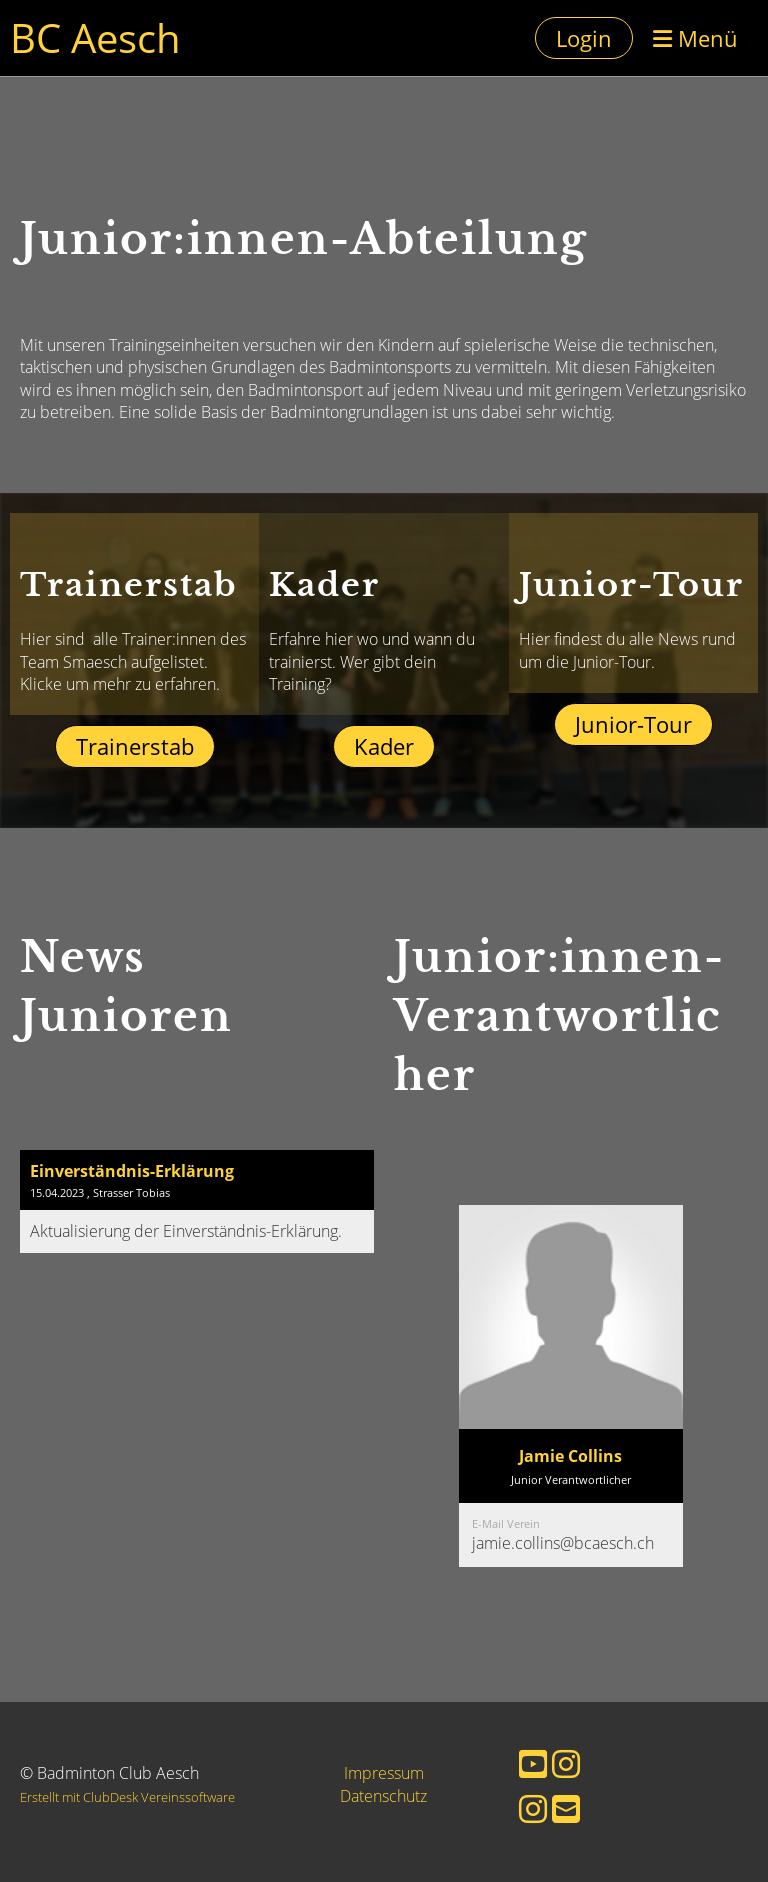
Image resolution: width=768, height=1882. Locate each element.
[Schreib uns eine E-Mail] (566, 1808)
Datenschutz (383, 1796)
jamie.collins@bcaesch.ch (563, 1543)
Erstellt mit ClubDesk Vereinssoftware (127, 1797)
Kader (384, 746)
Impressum (384, 1773)
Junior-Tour (633, 724)
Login (584, 38)
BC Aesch (95, 37)
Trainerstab (135, 746)
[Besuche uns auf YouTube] (533, 1763)
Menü (695, 38)
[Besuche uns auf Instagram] (566, 1763)
